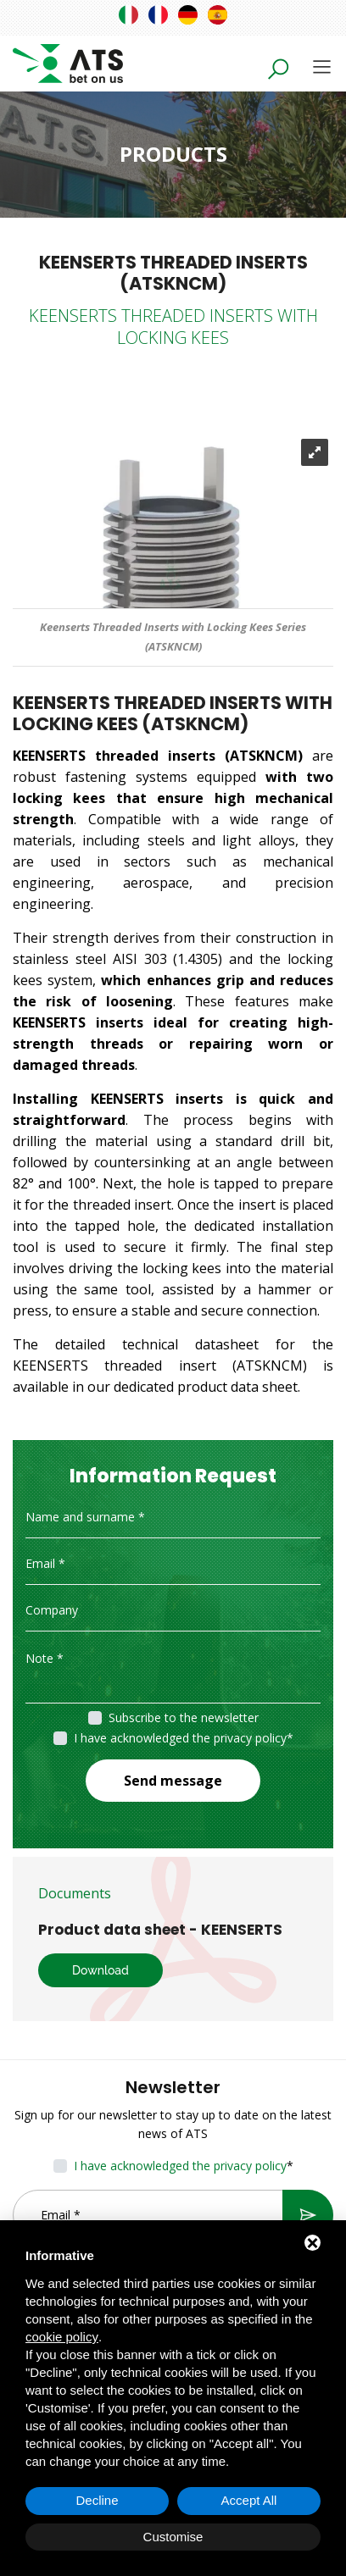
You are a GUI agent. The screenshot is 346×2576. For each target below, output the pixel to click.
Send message (173, 1780)
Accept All (249, 2500)
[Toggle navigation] (321, 66)
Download (100, 1970)
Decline (96, 2500)
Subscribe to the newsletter (184, 1717)
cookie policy (61, 2336)
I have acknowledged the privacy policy (180, 1738)
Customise (173, 2536)
